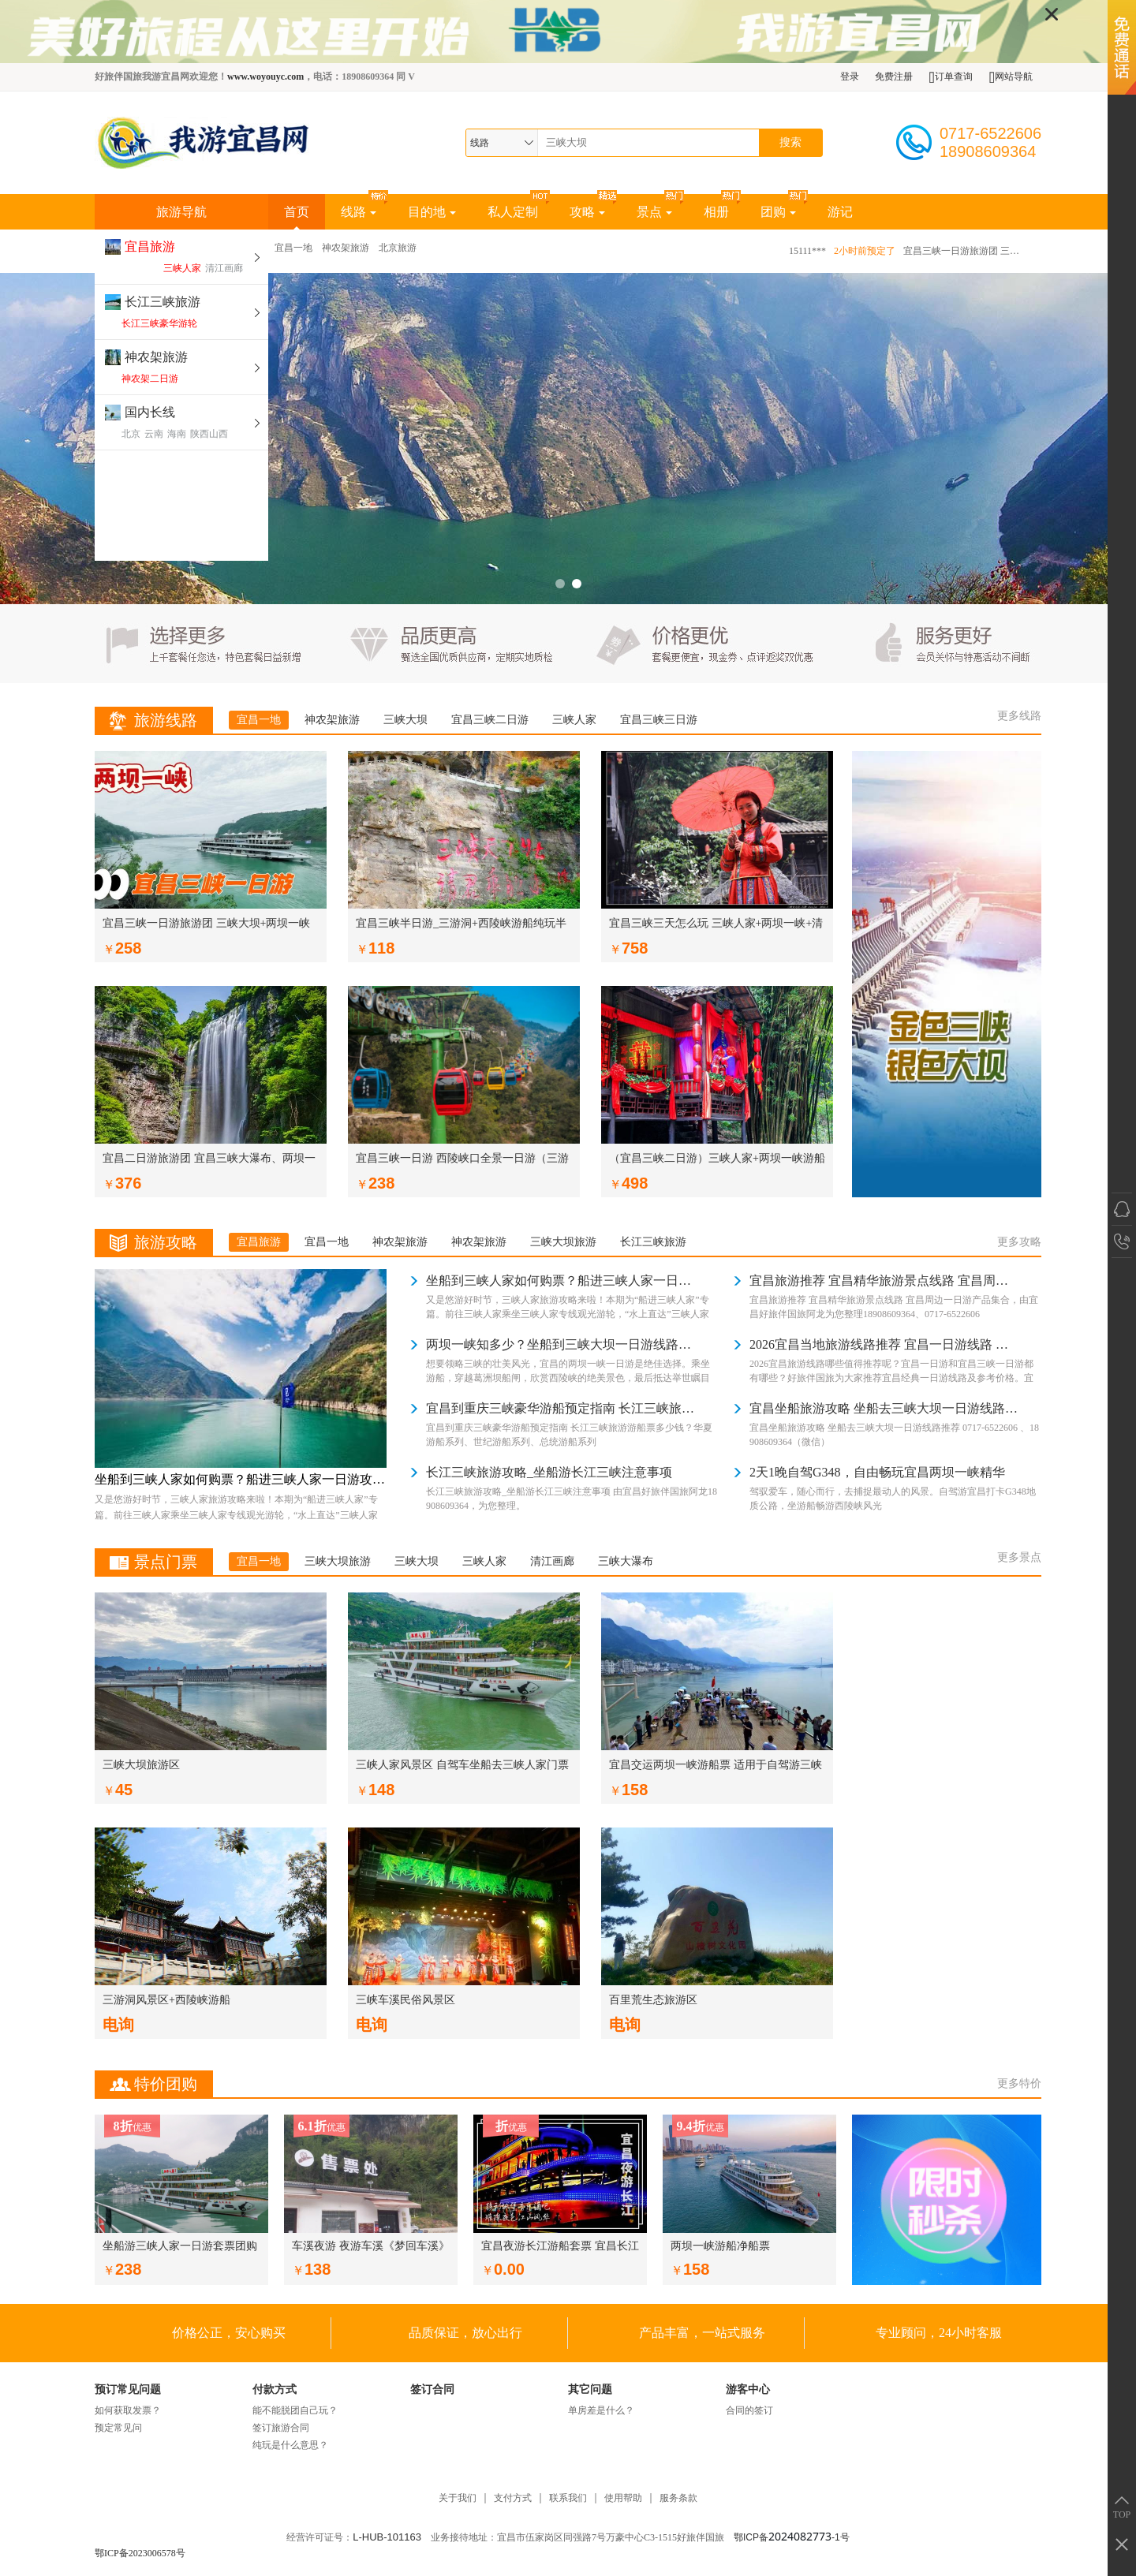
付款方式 (274, 2389)
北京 (130, 433)
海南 (176, 433)
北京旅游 (398, 247)
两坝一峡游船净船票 (720, 2246)
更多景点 (1019, 1557)
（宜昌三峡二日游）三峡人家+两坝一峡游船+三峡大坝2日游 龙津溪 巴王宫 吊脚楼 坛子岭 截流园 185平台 (717, 1161)
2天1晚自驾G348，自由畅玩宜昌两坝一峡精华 (877, 1472)
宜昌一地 (293, 247)
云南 (153, 433)
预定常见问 (118, 2427)
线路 (358, 211)
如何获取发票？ (128, 2410)
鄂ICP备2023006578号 (140, 2553)
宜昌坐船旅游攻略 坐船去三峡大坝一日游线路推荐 (883, 1408)
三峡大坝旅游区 (141, 1765)
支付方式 (513, 2498)
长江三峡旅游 (162, 301)
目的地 (432, 211)
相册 (716, 211)
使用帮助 (623, 2498)
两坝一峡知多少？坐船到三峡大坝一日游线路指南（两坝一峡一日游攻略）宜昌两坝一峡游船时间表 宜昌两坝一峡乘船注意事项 (560, 1344)
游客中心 (748, 2389)
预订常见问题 (128, 2389)
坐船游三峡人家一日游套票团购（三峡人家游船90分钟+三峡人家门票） (180, 2248)
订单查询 (950, 77)
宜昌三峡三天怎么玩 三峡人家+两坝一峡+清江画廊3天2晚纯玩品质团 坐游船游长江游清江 (716, 926)
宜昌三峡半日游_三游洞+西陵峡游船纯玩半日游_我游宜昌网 (461, 926)
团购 (778, 211)
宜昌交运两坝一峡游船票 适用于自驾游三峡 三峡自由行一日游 (715, 1767)
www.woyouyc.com (265, 76)
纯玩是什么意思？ (290, 2445)
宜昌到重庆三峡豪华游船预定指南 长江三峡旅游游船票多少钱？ (560, 1408)
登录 (849, 76)
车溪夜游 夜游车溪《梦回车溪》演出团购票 (371, 2248)
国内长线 (150, 412)
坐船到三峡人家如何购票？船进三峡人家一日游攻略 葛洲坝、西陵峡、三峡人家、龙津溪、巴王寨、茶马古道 (241, 1479)
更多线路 (1019, 716)
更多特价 (1019, 2083)
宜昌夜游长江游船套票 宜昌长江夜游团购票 (560, 2248)
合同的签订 (749, 2410)
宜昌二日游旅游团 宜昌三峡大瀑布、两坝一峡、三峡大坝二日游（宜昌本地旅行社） (209, 1161)
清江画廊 (224, 268)
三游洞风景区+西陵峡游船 (166, 2000)
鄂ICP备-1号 (792, 2537)
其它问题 (590, 2389)
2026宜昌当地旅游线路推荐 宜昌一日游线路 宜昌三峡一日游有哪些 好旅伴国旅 (883, 1344)
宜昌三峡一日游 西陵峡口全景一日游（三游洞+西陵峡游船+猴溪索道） (462, 1161)
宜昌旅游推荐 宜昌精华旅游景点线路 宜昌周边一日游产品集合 (883, 1280)
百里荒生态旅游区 (653, 2000)
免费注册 (894, 76)
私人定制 (513, 211)
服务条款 (678, 2498)
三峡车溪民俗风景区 (405, 2000)
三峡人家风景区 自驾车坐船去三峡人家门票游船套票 (462, 1767)
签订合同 (432, 2389)
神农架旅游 (156, 357)
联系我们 (568, 2498)
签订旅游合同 (280, 2427)
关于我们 (457, 2498)
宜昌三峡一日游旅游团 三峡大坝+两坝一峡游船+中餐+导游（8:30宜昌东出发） (962, 250)
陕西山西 (209, 433)
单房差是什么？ (601, 2410)
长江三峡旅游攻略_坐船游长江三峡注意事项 (549, 1472)
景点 (654, 211)
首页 (296, 217)
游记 (840, 211)
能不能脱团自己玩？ (295, 2410)
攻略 (587, 211)
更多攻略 (1019, 1242)
